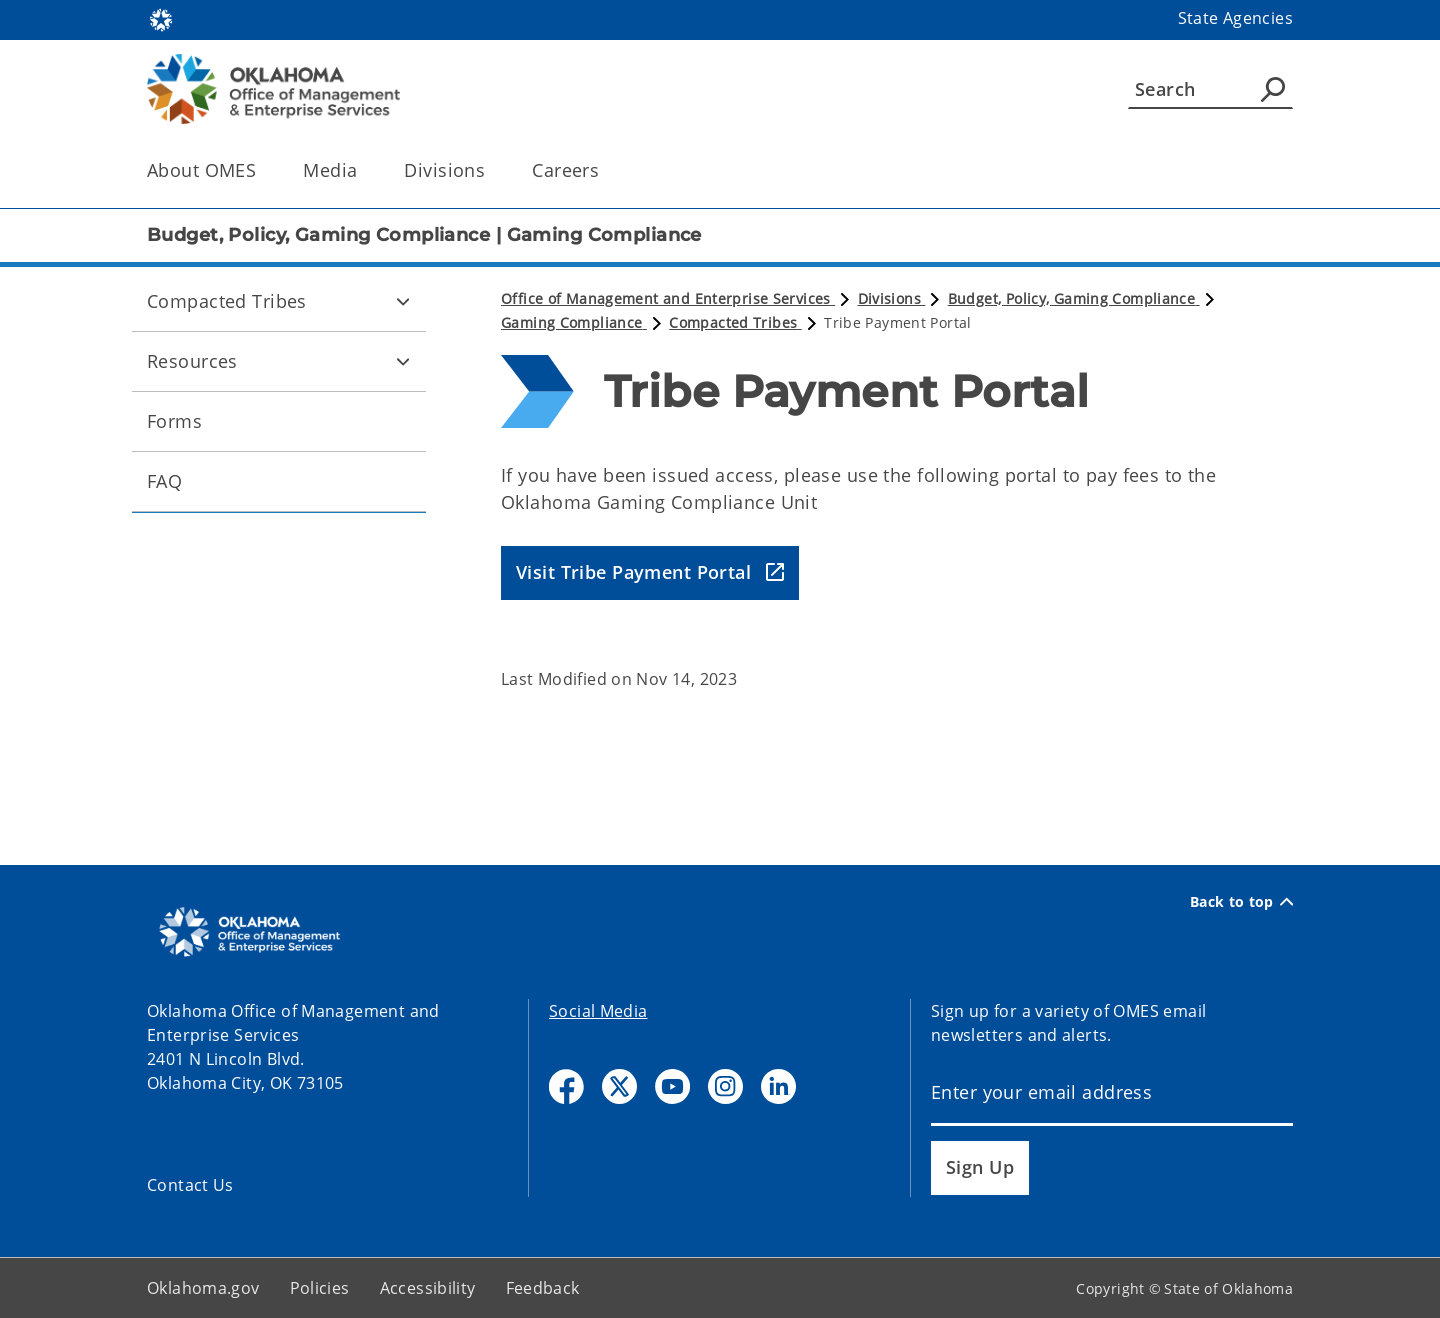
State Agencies (1235, 18)
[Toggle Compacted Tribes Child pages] (403, 301)
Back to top (1241, 902)
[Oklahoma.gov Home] (161, 18)
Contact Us (190, 1185)
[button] (650, 573)
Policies (320, 1288)
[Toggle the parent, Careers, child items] (605, 170)
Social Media (598, 1011)
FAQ (164, 481)
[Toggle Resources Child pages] (403, 361)
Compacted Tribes (227, 301)
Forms (174, 421)
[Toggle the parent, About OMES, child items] (262, 170)
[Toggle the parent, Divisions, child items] (491, 170)
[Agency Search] (1273, 89)
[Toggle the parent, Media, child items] (363, 170)
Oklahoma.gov (203, 1288)
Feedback (543, 1288)
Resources (192, 361)
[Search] (1210, 89)
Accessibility (428, 1288)
